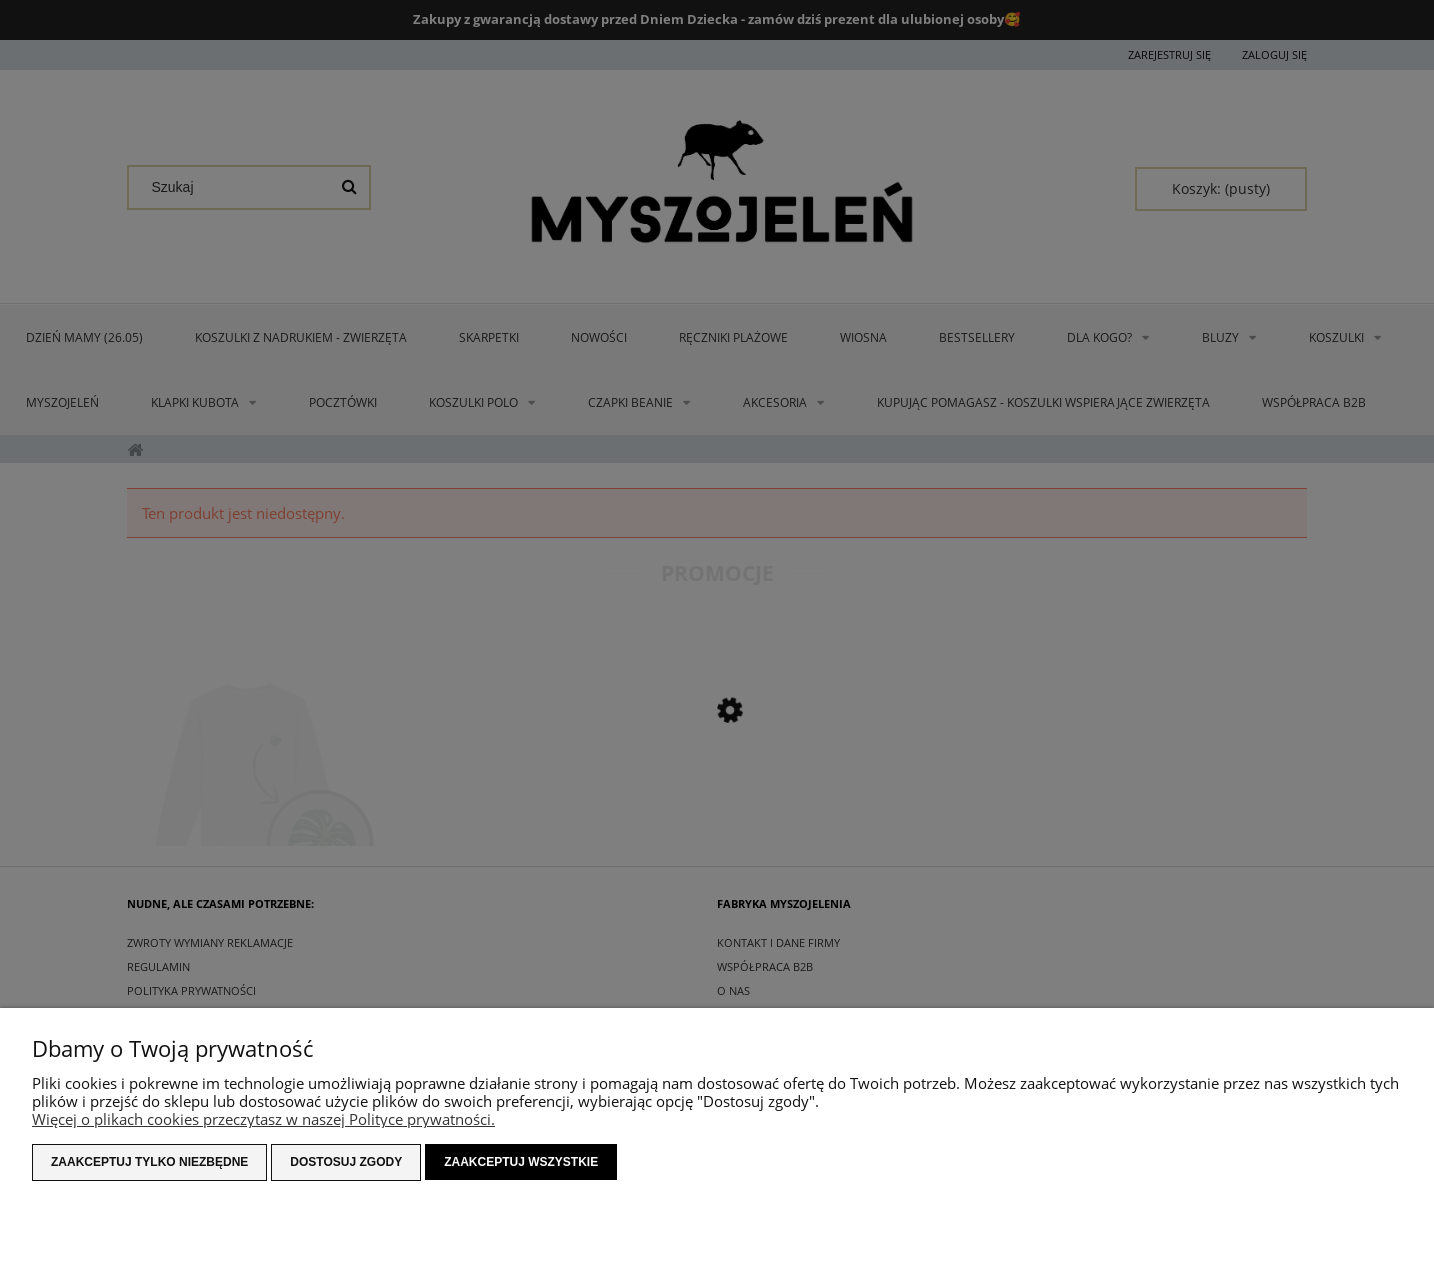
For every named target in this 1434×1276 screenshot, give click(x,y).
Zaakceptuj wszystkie (521, 1162)
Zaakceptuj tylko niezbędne (149, 1162)
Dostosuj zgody (346, 1162)
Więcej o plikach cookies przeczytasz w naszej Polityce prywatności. (263, 1119)
